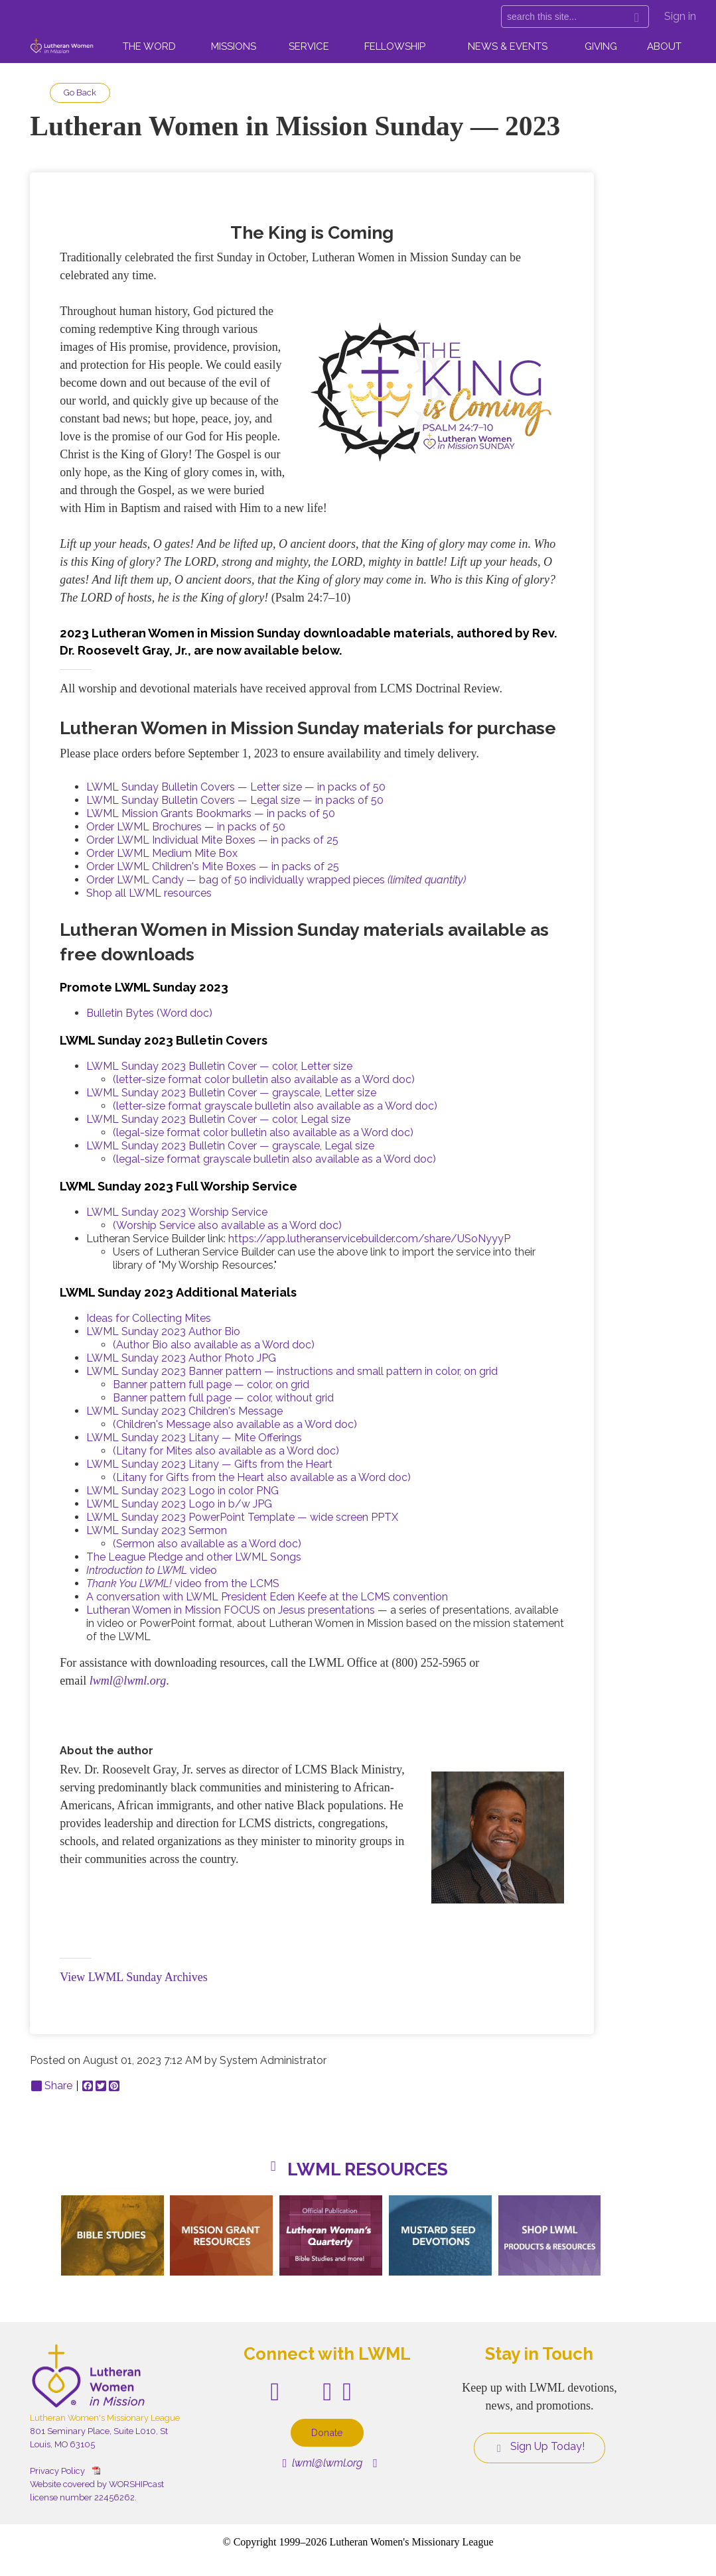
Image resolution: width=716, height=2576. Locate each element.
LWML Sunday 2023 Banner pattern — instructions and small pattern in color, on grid (292, 1371)
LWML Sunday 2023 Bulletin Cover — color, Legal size (218, 1119)
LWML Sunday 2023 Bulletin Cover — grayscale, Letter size (231, 1092)
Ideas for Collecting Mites (148, 1318)
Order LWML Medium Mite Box (162, 853)
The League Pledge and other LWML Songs (193, 1557)
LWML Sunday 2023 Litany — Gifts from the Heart (209, 1464)
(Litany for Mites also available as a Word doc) (226, 1451)
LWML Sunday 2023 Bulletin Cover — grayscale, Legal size (230, 1145)
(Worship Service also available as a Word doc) (227, 1225)
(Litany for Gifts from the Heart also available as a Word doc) (262, 1477)
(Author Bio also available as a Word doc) (214, 1344)
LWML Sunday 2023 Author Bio (163, 1331)
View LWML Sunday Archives (133, 1977)
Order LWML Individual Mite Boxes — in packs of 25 (212, 840)
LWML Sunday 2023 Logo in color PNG (182, 1490)
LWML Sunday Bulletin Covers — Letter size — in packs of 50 (236, 787)
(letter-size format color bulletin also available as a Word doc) (264, 1079)
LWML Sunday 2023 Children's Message (184, 1411)
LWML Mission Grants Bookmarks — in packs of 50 (210, 813)
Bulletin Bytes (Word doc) (149, 1013)
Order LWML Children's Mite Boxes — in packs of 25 (212, 866)
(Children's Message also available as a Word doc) (235, 1424)
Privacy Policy (57, 2471)
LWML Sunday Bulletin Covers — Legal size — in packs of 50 (235, 800)
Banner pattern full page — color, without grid (223, 1397)
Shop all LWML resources (149, 893)
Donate (327, 2432)
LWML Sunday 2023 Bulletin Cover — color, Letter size (219, 1066)
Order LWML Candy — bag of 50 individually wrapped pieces (276, 879)
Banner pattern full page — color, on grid (211, 1384)
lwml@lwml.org (128, 1680)
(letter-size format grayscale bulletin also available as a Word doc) (275, 1106)
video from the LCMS (182, 1583)
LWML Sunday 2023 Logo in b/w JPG (179, 1504)
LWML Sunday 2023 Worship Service (176, 1212)
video (151, 1570)
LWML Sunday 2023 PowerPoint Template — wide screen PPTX (242, 1517)
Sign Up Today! (539, 2446)
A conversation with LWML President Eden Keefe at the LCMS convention (267, 1596)
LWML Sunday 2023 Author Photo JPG (181, 1358)
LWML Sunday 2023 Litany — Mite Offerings (194, 1437)
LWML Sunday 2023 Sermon (156, 1530)
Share (51, 2086)
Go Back (80, 92)
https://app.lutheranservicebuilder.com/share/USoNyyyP (369, 1238)
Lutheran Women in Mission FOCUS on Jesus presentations (230, 1610)
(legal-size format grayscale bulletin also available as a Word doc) (274, 1159)
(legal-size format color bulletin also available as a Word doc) (263, 1132)
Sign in (680, 16)
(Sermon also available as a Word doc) (207, 1543)
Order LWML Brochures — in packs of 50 (185, 826)
